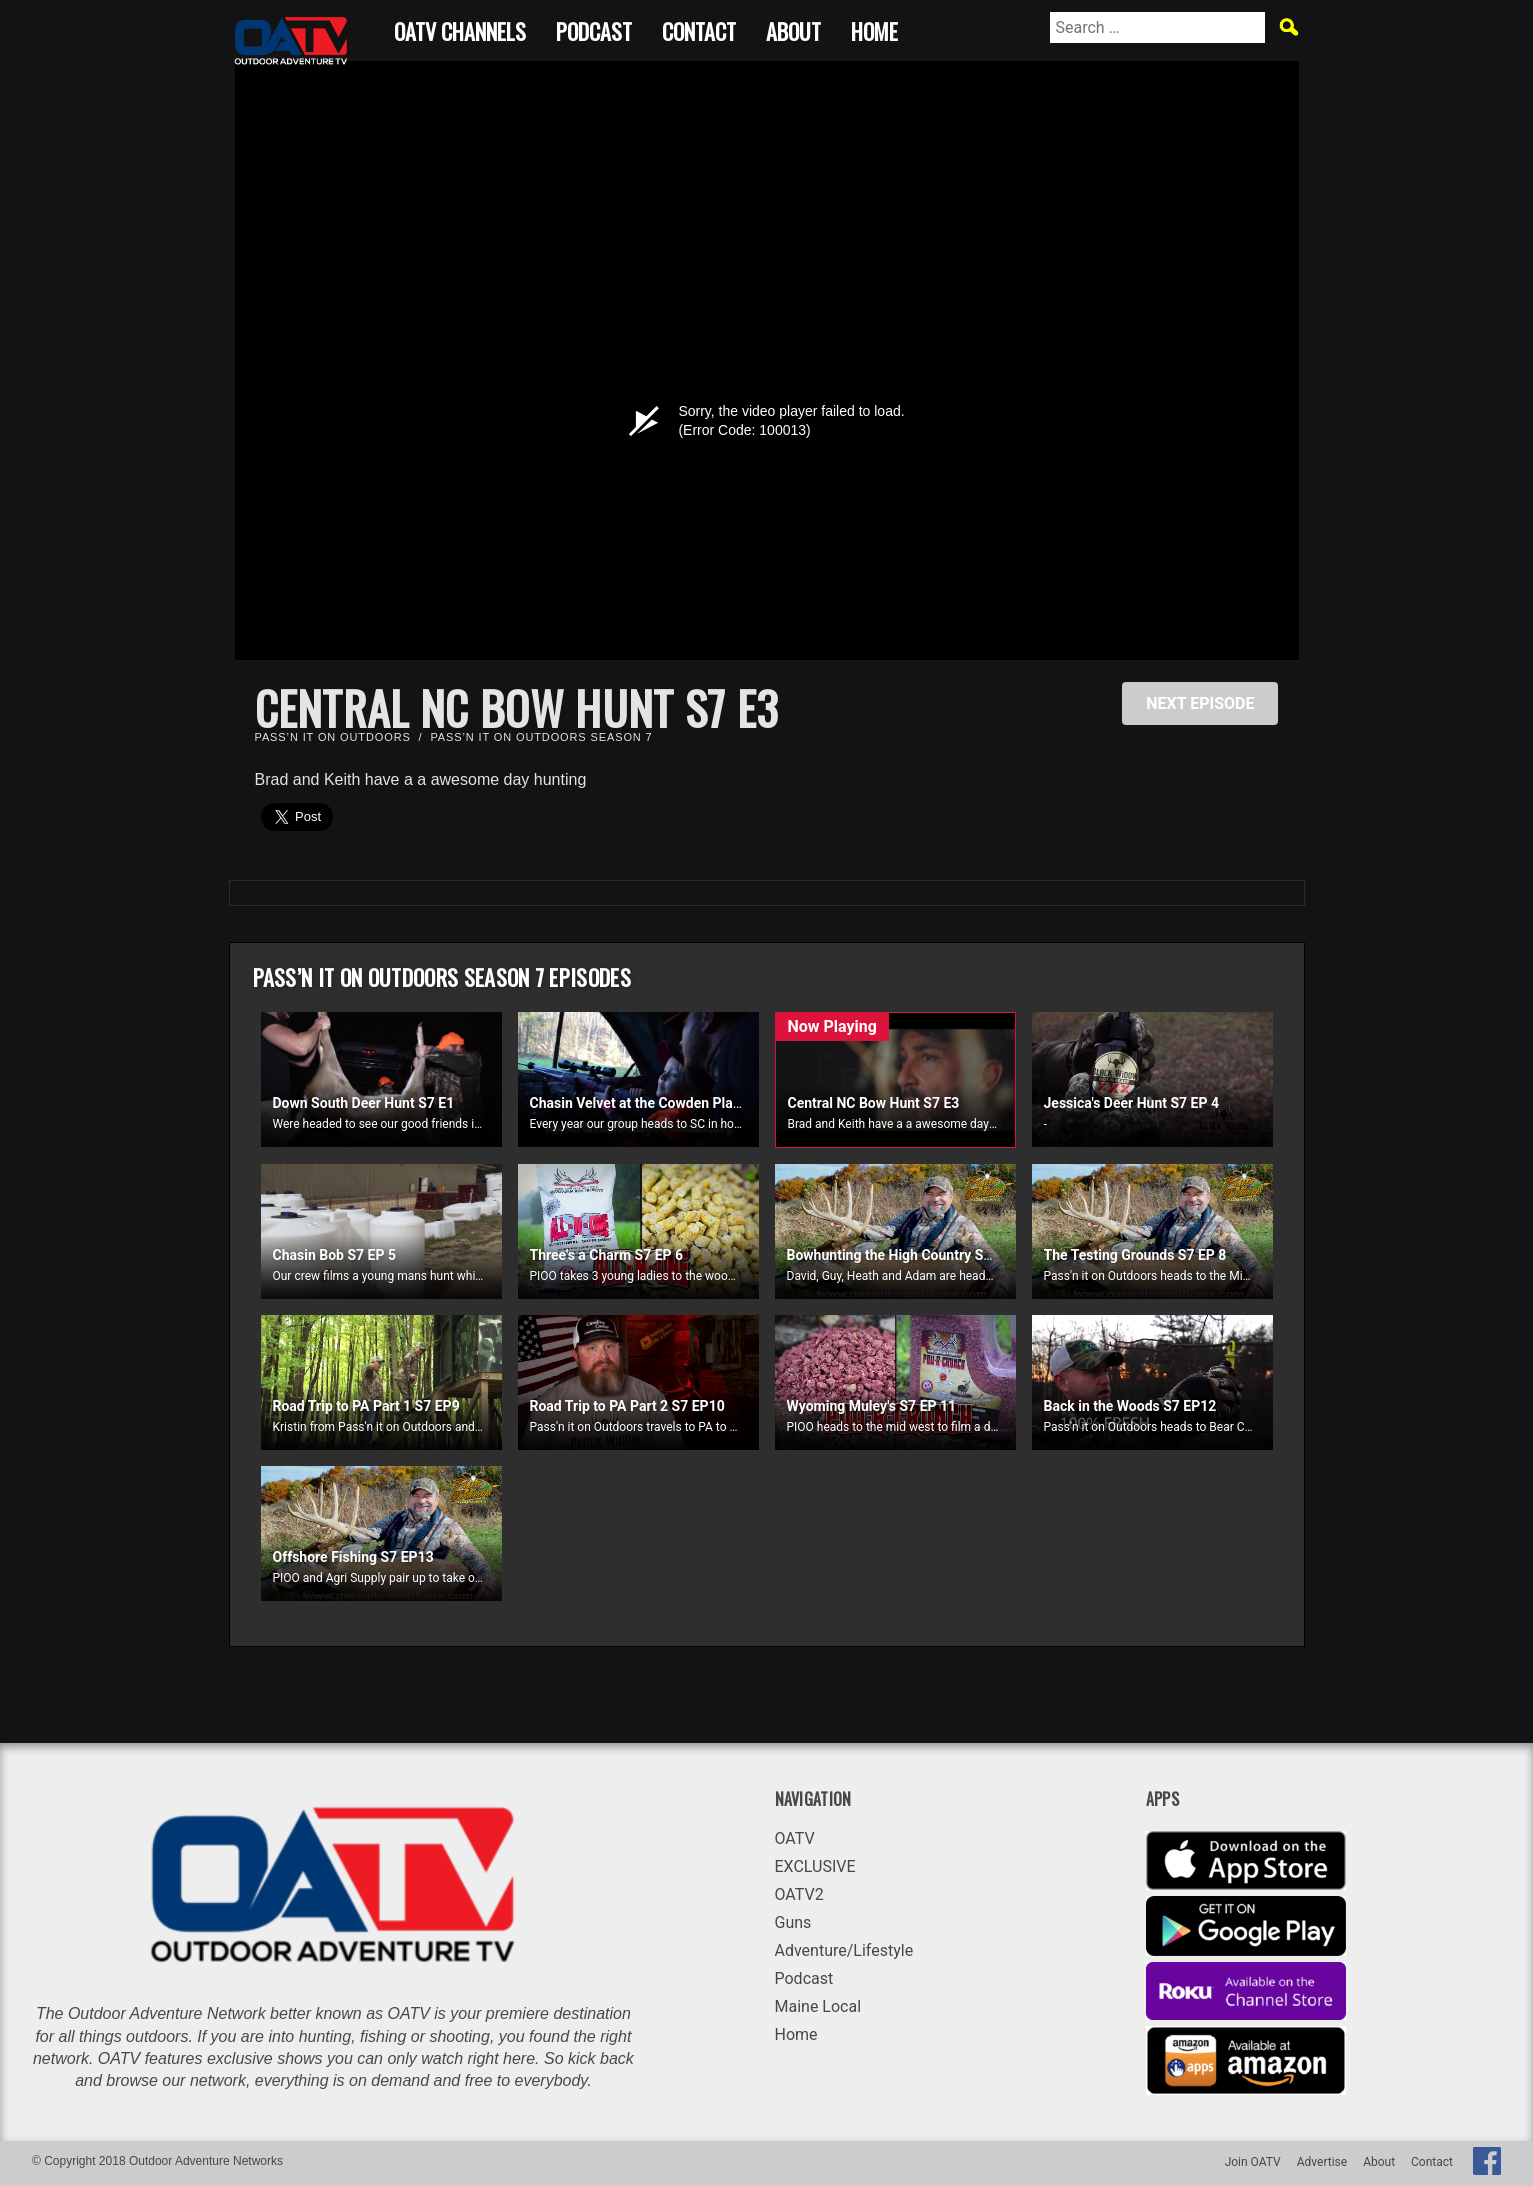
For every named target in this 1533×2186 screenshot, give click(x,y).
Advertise (1322, 2162)
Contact (699, 28)
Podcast (594, 28)
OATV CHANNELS (460, 28)
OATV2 (799, 1894)
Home (874, 28)
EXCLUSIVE (815, 1866)
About (793, 28)
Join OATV (1253, 2162)
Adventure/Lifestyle (844, 1950)
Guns (793, 1922)
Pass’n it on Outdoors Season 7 (541, 737)
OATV (795, 1838)
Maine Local (818, 2006)
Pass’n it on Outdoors (333, 737)
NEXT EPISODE (1200, 703)
